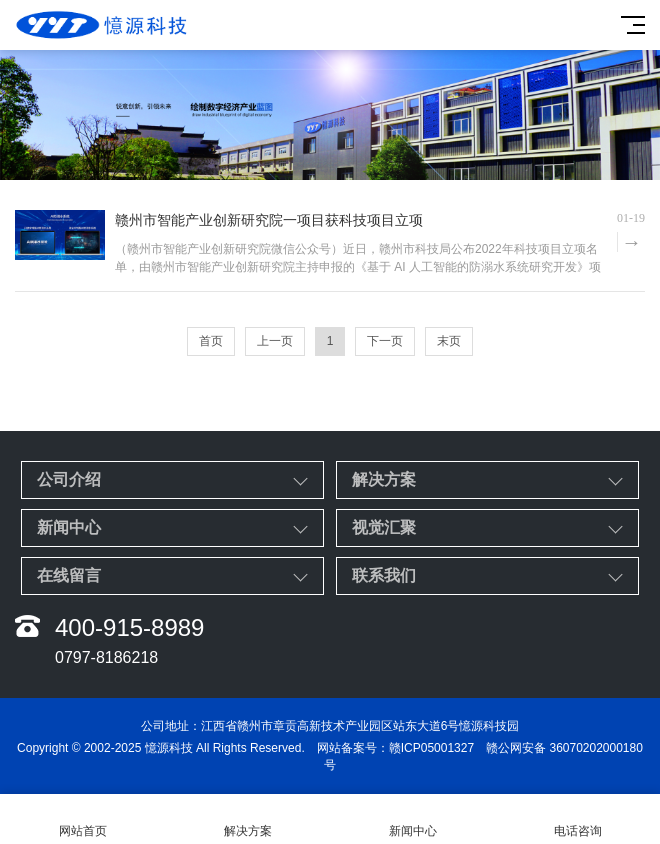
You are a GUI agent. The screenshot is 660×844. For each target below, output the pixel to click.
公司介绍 (69, 479)
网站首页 (82, 819)
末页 (449, 341)
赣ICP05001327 (431, 748)
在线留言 (69, 575)
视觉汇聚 (384, 527)
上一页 (275, 341)
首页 (211, 341)
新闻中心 (69, 527)
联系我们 (384, 575)
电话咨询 (577, 819)
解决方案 (384, 479)
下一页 (385, 341)
